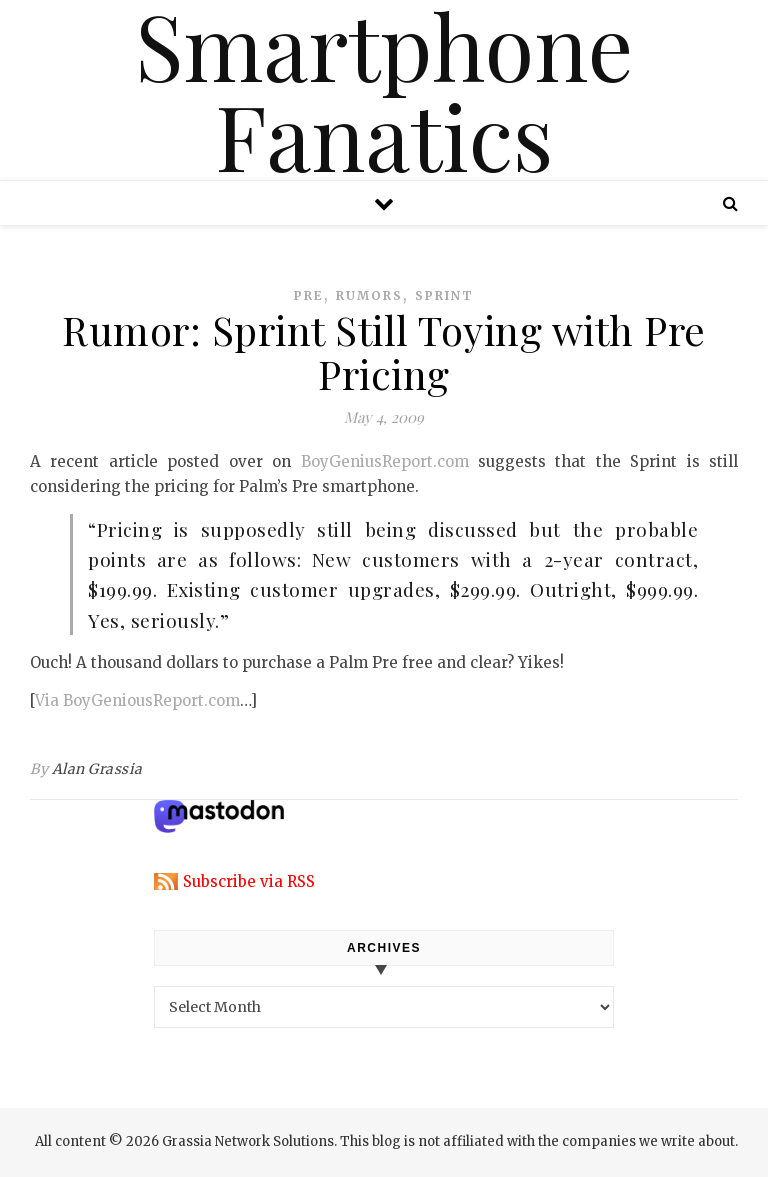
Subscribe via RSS (249, 881)
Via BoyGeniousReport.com (137, 700)
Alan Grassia (97, 769)
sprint (444, 295)
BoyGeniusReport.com (385, 461)
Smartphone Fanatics (384, 90)
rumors (369, 295)
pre (309, 295)
